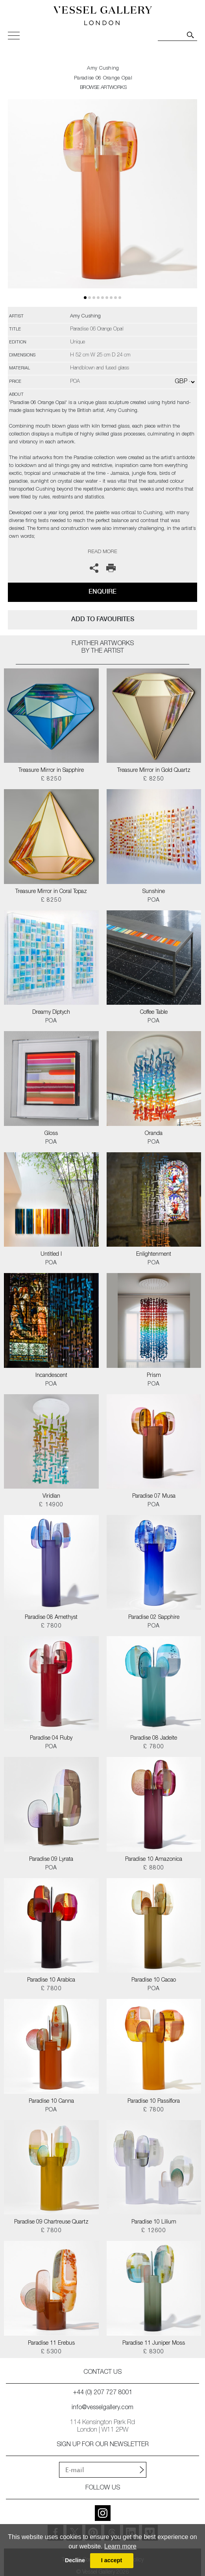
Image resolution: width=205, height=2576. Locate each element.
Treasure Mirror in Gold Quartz (153, 770)
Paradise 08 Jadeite (153, 1738)
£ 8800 (153, 1868)
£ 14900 (51, 1505)
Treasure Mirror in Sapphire (51, 770)
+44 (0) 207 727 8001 (102, 2393)
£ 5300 (51, 2352)
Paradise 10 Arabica (51, 1980)
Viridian (51, 1496)
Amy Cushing (103, 68)
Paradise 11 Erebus (51, 2343)
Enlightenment (153, 1254)
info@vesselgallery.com (102, 2408)
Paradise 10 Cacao (153, 1980)
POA (154, 900)
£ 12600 (153, 2231)
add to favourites (102, 619)
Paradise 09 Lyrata (51, 1859)
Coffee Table (154, 1012)
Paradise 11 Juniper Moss (153, 2343)
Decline (75, 2560)
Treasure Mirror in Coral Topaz (51, 892)
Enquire (102, 591)
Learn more (120, 2546)
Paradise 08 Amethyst (51, 1617)
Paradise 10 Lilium (153, 2222)
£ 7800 (51, 1626)
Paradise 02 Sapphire (153, 1617)
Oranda (154, 1134)
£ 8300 (153, 2352)
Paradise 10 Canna (51, 2101)
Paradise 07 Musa (153, 1496)
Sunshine (153, 892)
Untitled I (51, 1254)
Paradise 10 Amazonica (153, 1859)
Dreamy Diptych (51, 1012)
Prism (154, 1375)
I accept (111, 2560)
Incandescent (51, 1375)
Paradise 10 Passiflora (153, 2101)
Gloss (51, 1134)
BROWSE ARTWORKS (103, 87)
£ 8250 (51, 779)
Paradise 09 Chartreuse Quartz (51, 2222)
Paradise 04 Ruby (51, 1738)
